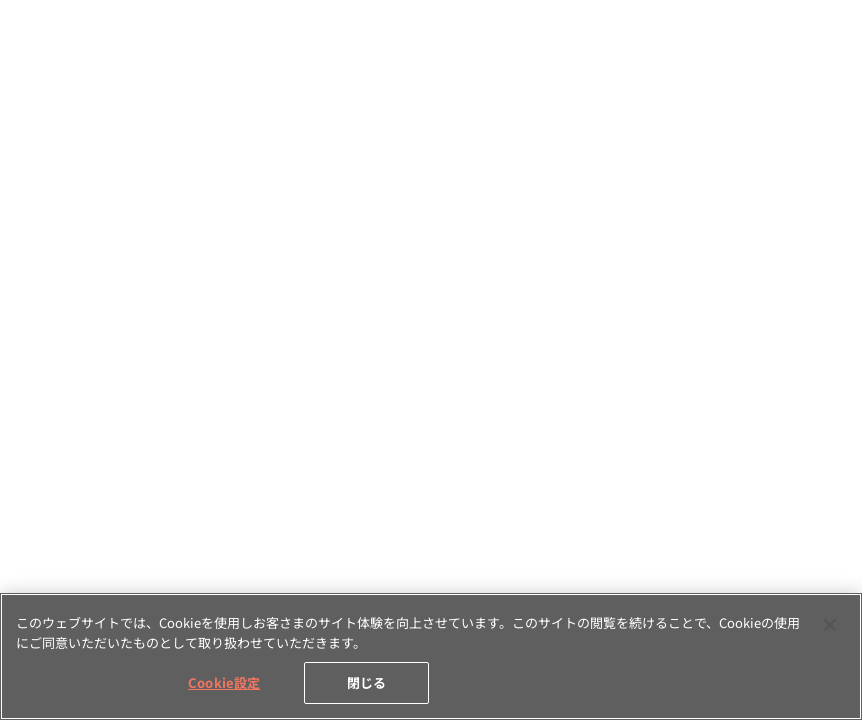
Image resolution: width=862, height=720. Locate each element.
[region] (431, 656)
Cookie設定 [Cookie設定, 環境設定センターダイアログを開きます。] (224, 682)
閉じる (366, 682)
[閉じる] (830, 625)
